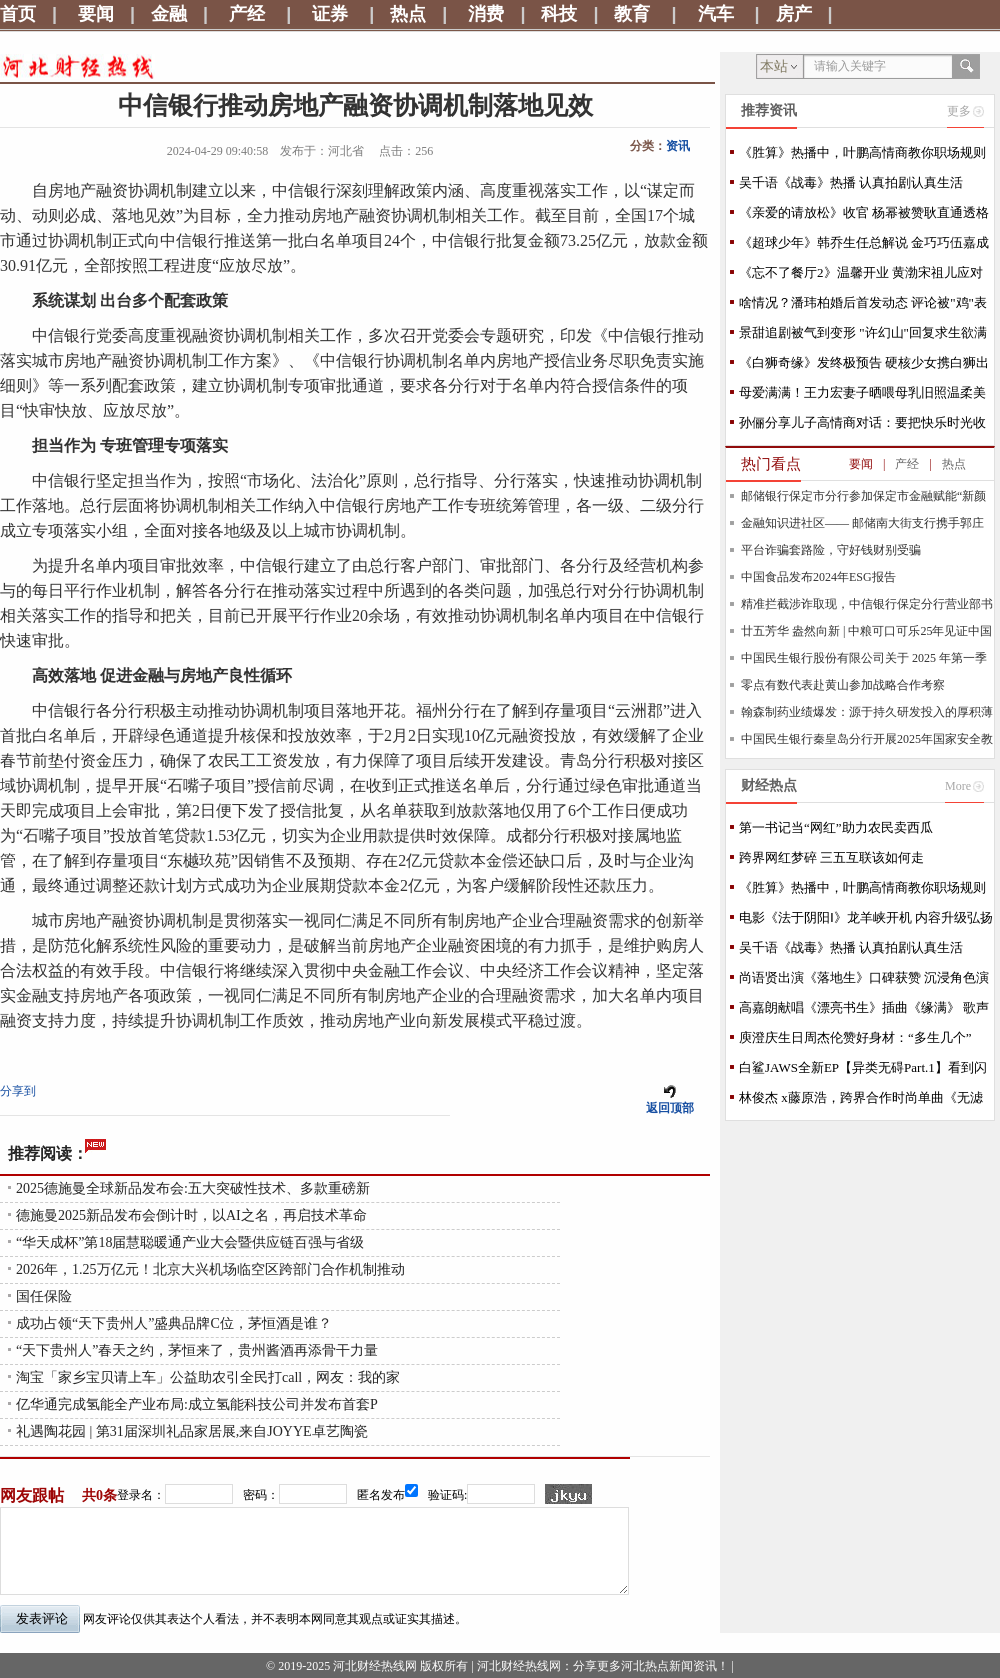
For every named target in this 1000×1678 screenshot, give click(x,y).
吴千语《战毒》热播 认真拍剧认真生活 (851, 182)
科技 (559, 14)
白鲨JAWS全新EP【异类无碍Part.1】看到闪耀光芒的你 (863, 1071)
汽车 (716, 14)
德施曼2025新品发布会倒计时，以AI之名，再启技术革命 (191, 1215)
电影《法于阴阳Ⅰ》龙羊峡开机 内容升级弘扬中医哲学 (866, 921)
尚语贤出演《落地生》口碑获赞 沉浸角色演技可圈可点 (864, 981)
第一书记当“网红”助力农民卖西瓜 (836, 827)
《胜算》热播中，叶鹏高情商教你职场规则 (862, 152)
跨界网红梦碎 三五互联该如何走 (831, 857)
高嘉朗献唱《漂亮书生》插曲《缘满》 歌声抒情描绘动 (864, 1011)
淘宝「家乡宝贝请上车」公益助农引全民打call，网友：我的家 (208, 1377)
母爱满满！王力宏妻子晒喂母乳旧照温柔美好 (862, 396)
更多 (959, 111)
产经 (247, 14)
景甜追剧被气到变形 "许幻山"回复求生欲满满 (863, 336)
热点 (408, 14)
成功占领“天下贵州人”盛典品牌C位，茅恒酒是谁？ (174, 1323)
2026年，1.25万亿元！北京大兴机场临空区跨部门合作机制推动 (210, 1269)
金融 (169, 14)
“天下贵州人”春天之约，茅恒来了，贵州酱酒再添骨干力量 (197, 1350)
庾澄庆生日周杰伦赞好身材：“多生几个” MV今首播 (855, 1041)
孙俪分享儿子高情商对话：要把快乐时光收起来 (862, 426)
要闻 (96, 14)
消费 (486, 14)
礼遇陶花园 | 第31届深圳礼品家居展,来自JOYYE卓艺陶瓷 (192, 1431)
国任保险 (44, 1296)
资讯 (678, 146)
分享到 (18, 1091)
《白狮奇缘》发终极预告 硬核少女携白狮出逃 (864, 366)
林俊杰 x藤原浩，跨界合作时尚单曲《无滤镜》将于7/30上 (861, 1101)
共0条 (99, 1495)
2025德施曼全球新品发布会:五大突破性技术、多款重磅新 (193, 1188)
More (958, 786)
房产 (794, 14)
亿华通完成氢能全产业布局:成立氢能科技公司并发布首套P (197, 1404)
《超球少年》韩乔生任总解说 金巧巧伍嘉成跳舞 (864, 246)
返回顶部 (670, 1108)
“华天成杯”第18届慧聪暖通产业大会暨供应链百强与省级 (190, 1242)
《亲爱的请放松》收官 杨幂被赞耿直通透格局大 (864, 216)
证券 (330, 14)
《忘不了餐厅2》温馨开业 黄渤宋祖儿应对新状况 (861, 276)
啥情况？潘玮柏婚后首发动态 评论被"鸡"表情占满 (863, 306)
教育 (632, 14)
